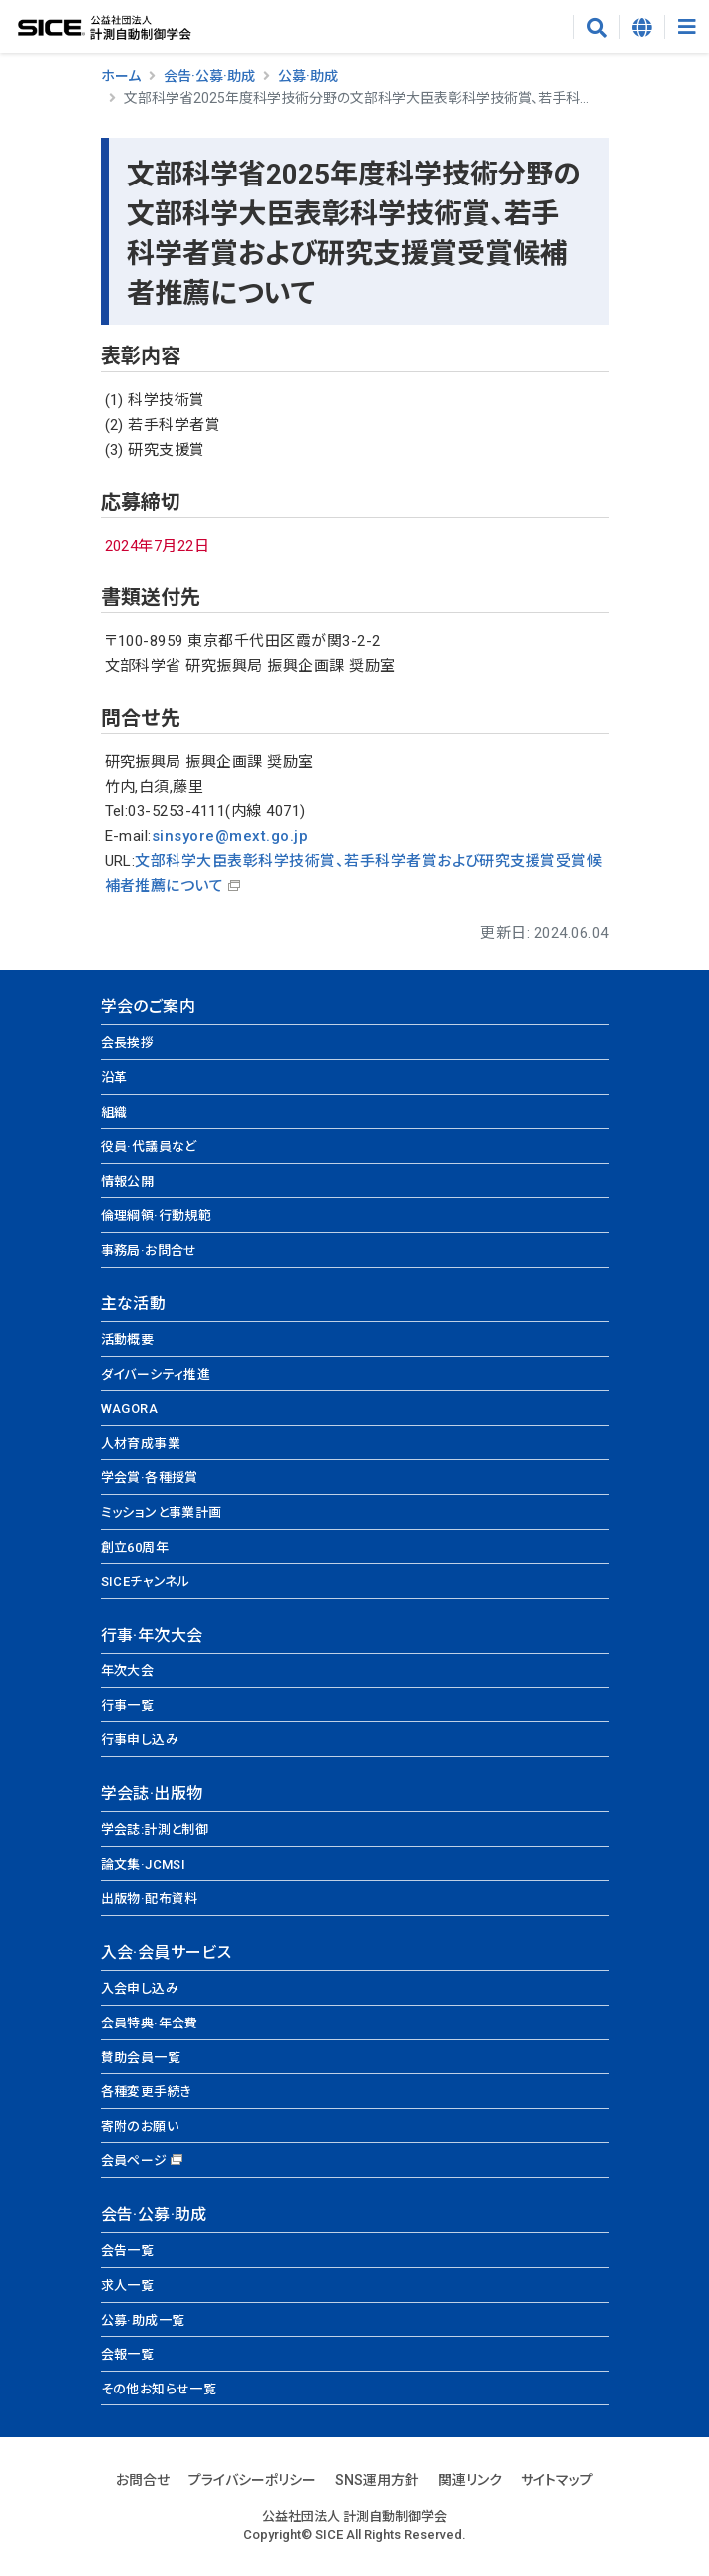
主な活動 (134, 1303)
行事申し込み (139, 1739)
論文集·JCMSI (143, 1864)
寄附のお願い (139, 2126)
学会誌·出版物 (152, 1793)
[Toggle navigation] (686, 27)
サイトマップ (557, 2480)
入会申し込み (139, 1988)
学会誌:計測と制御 (155, 1829)
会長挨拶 (128, 1042)
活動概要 (128, 1339)
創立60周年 (135, 1547)
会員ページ (134, 2160)
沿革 (114, 1077)
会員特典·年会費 (149, 2023)
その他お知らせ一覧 (159, 2389)
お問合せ (143, 2480)
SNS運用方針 (377, 2480)
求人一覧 (128, 2285)
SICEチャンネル (145, 1581)
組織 (114, 1112)
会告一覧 (128, 2250)
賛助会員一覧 (140, 2057)
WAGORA (129, 1408)
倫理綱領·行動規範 (156, 1215)
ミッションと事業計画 (161, 1512)
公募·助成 (308, 76)
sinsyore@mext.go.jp (230, 836)
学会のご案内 (148, 1006)
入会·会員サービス (166, 1952)
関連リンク (470, 2480)
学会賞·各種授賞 (149, 1477)
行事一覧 (128, 1705)
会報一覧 (128, 2354)
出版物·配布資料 (149, 1898)
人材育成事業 (140, 1443)
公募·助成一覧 (143, 2320)
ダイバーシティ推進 (156, 1374)
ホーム (121, 76)
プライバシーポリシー (252, 2480)
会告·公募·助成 (209, 76)
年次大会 (128, 1670)
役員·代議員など (149, 1146)
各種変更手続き (146, 2091)
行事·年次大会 (152, 1635)
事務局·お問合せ (149, 1250)
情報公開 (128, 1181)
